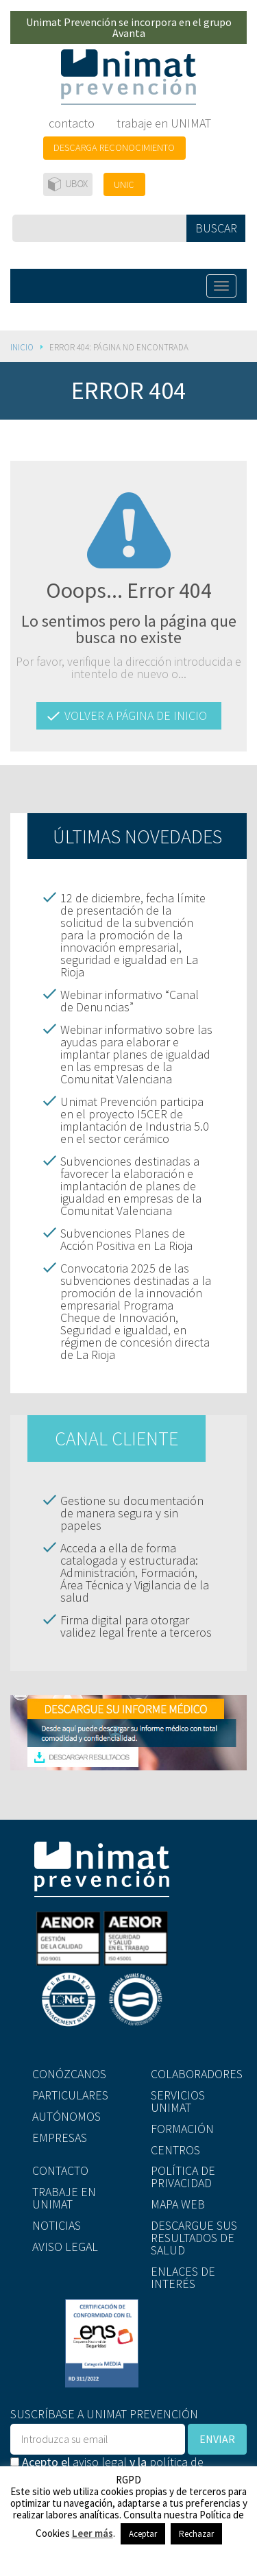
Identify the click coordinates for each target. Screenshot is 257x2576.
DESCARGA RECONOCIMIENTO (114, 147)
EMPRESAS (59, 2137)
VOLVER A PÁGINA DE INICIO (135, 715)
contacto (72, 123)
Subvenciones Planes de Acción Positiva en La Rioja (126, 1239)
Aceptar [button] (143, 2534)
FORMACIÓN (182, 2128)
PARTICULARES (70, 2095)
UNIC (124, 184)
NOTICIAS (56, 2225)
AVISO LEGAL (65, 2246)
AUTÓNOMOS (66, 2116)
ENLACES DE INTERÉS (183, 2277)
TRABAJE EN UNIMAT (64, 2198)
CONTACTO (60, 2170)
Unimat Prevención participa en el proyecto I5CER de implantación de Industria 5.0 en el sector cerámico (134, 1120)
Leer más (92, 2533)
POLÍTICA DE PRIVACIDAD (183, 2177)
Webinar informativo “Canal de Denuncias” (129, 1001)
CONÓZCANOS (69, 2074)
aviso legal (100, 2462)
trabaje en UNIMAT (164, 123)
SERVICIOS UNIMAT (178, 2101)
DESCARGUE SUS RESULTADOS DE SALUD (194, 2237)
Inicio (22, 347)
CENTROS (175, 2150)
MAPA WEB (178, 2204)
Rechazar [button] (196, 2534)
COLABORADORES (197, 2074)
